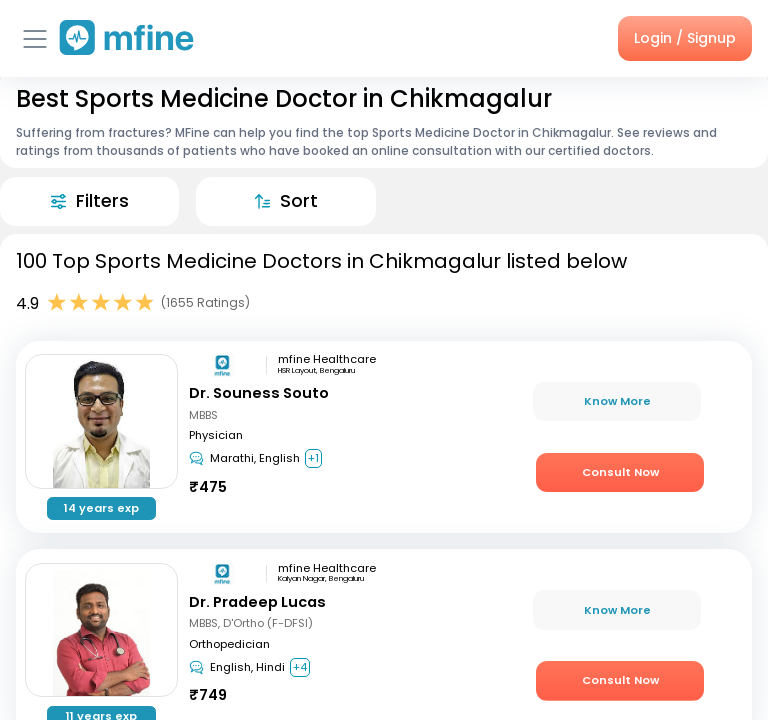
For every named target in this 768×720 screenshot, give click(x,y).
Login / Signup (685, 38)
